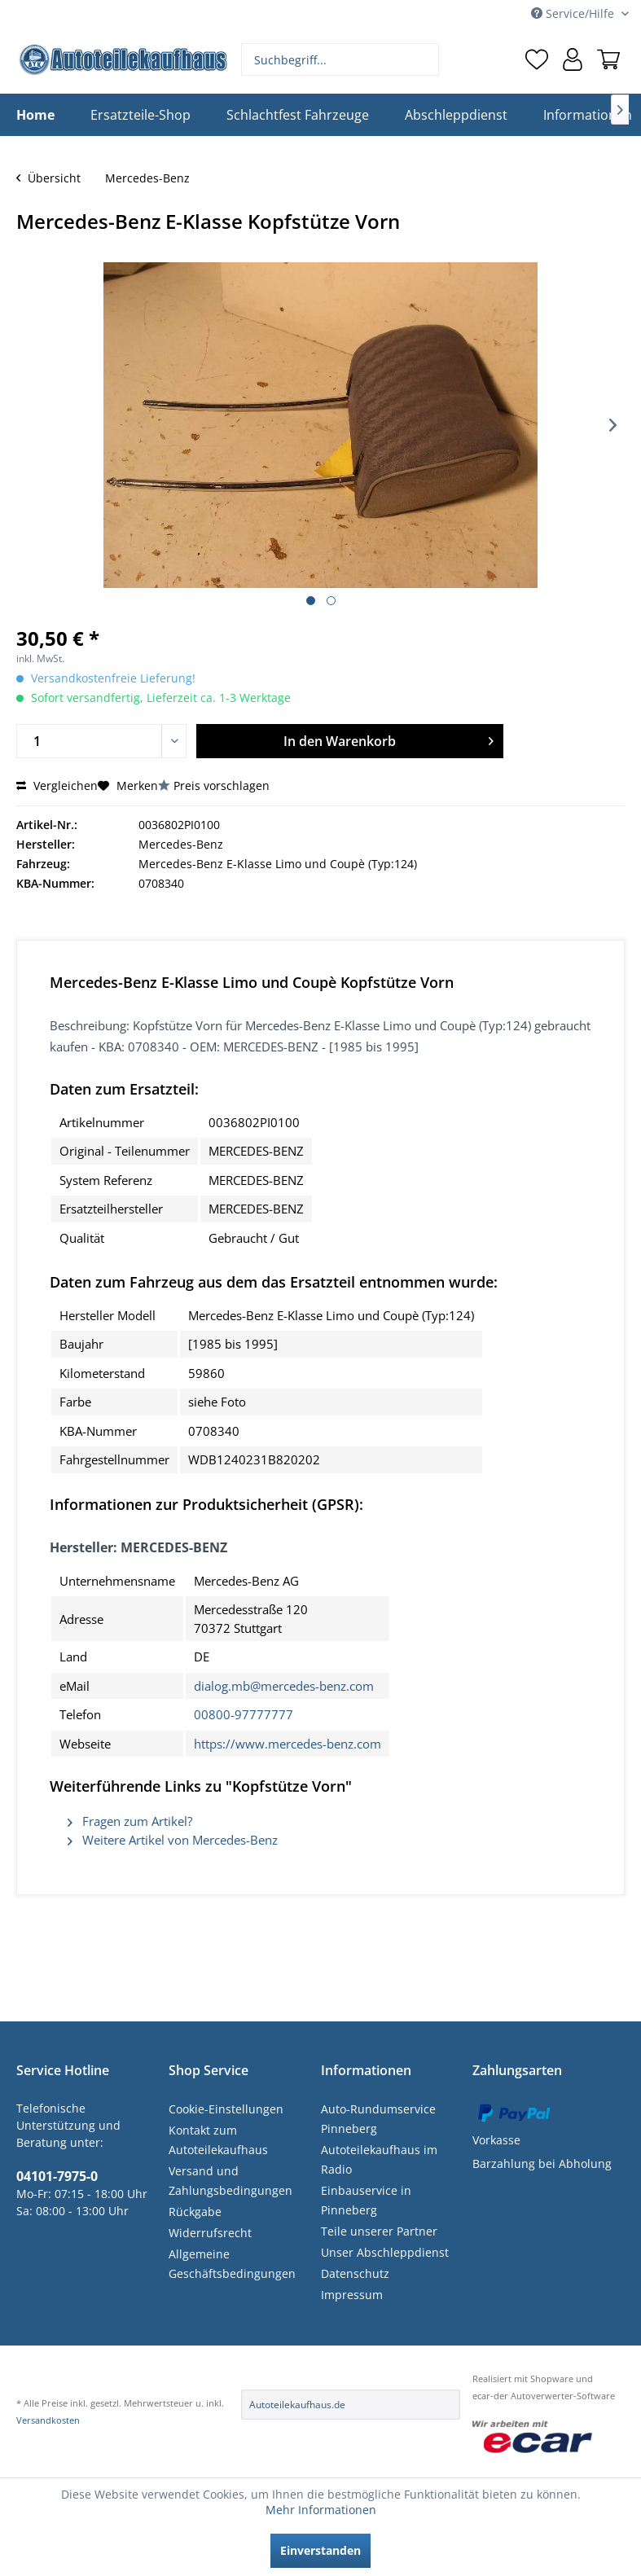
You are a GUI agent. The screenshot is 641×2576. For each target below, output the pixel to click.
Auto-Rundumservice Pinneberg (378, 2118)
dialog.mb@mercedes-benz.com (284, 1686)
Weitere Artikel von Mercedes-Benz (173, 1840)
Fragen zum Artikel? (130, 1821)
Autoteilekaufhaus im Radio (379, 2159)
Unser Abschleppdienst (385, 2252)
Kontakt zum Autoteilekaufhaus (218, 2139)
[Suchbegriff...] (340, 59)
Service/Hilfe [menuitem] (574, 13)
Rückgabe (195, 2211)
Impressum (352, 2294)
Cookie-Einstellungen (226, 2109)
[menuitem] (340, 59)
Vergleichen (57, 785)
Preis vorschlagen (221, 785)
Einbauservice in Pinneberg (366, 2200)
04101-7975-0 (57, 2176)
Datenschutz (355, 2273)
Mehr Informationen (321, 2509)
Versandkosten (48, 2420)
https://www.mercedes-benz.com (287, 1744)
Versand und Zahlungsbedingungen (230, 2180)
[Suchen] (425, 59)
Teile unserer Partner (379, 2231)
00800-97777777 (243, 1714)
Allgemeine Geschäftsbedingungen (232, 2263)
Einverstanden (320, 2550)
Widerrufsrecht (210, 2232)
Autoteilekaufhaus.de (297, 2404)
